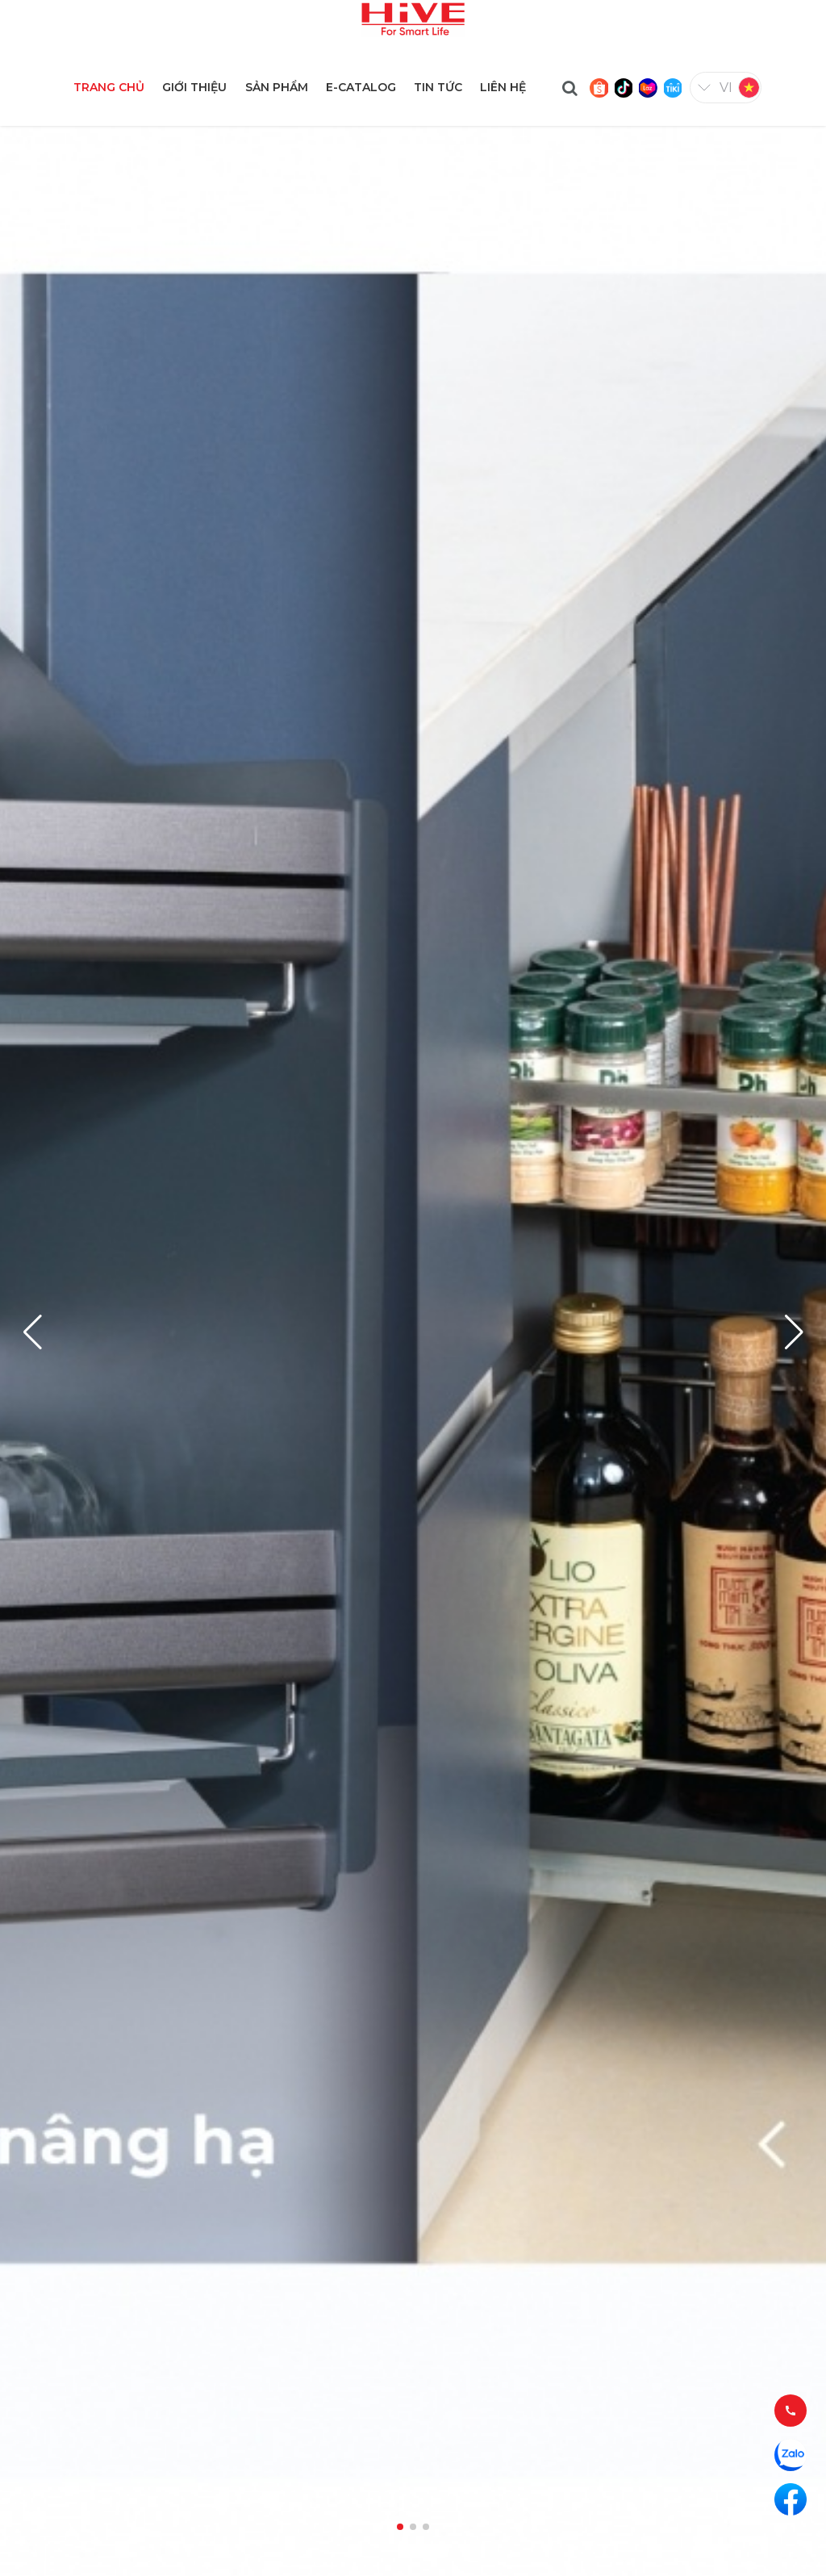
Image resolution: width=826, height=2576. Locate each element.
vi (726, 87)
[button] (794, 1332)
